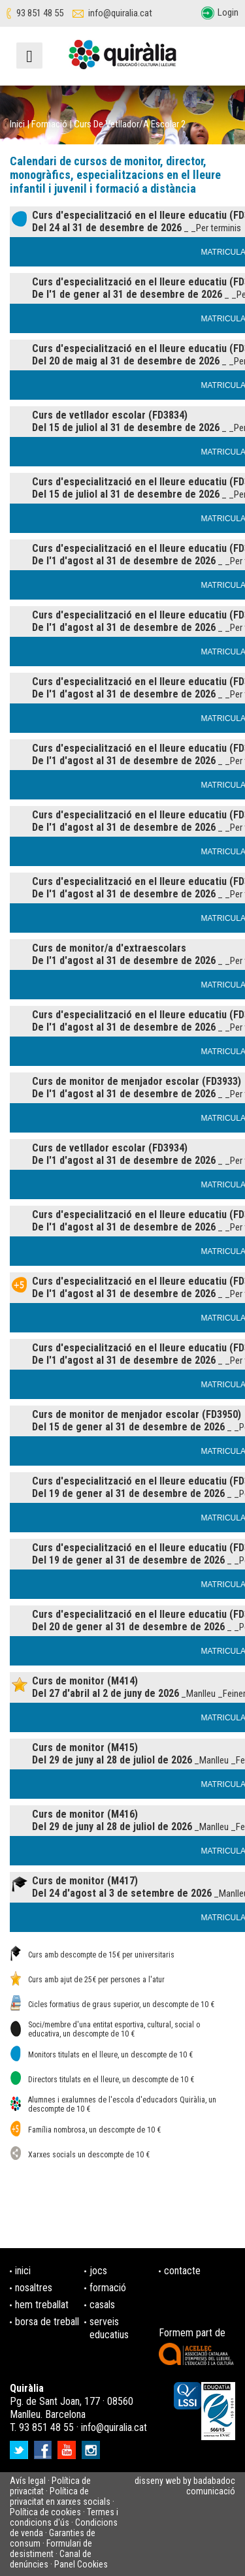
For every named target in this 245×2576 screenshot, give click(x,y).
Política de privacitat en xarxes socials (60, 2496)
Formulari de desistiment (51, 2548)
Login (228, 12)
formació (108, 2287)
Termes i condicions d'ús (64, 2517)
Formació (49, 124)
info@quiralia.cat (120, 13)
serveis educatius (109, 2328)
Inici (17, 124)
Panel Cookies (81, 2564)
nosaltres (33, 2287)
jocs (98, 2270)
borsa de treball (47, 2321)
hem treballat (42, 2304)
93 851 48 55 (39, 13)
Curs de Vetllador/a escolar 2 (130, 124)
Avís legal (28, 2480)
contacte (182, 2270)
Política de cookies (45, 2512)
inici (23, 2270)
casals (102, 2304)
